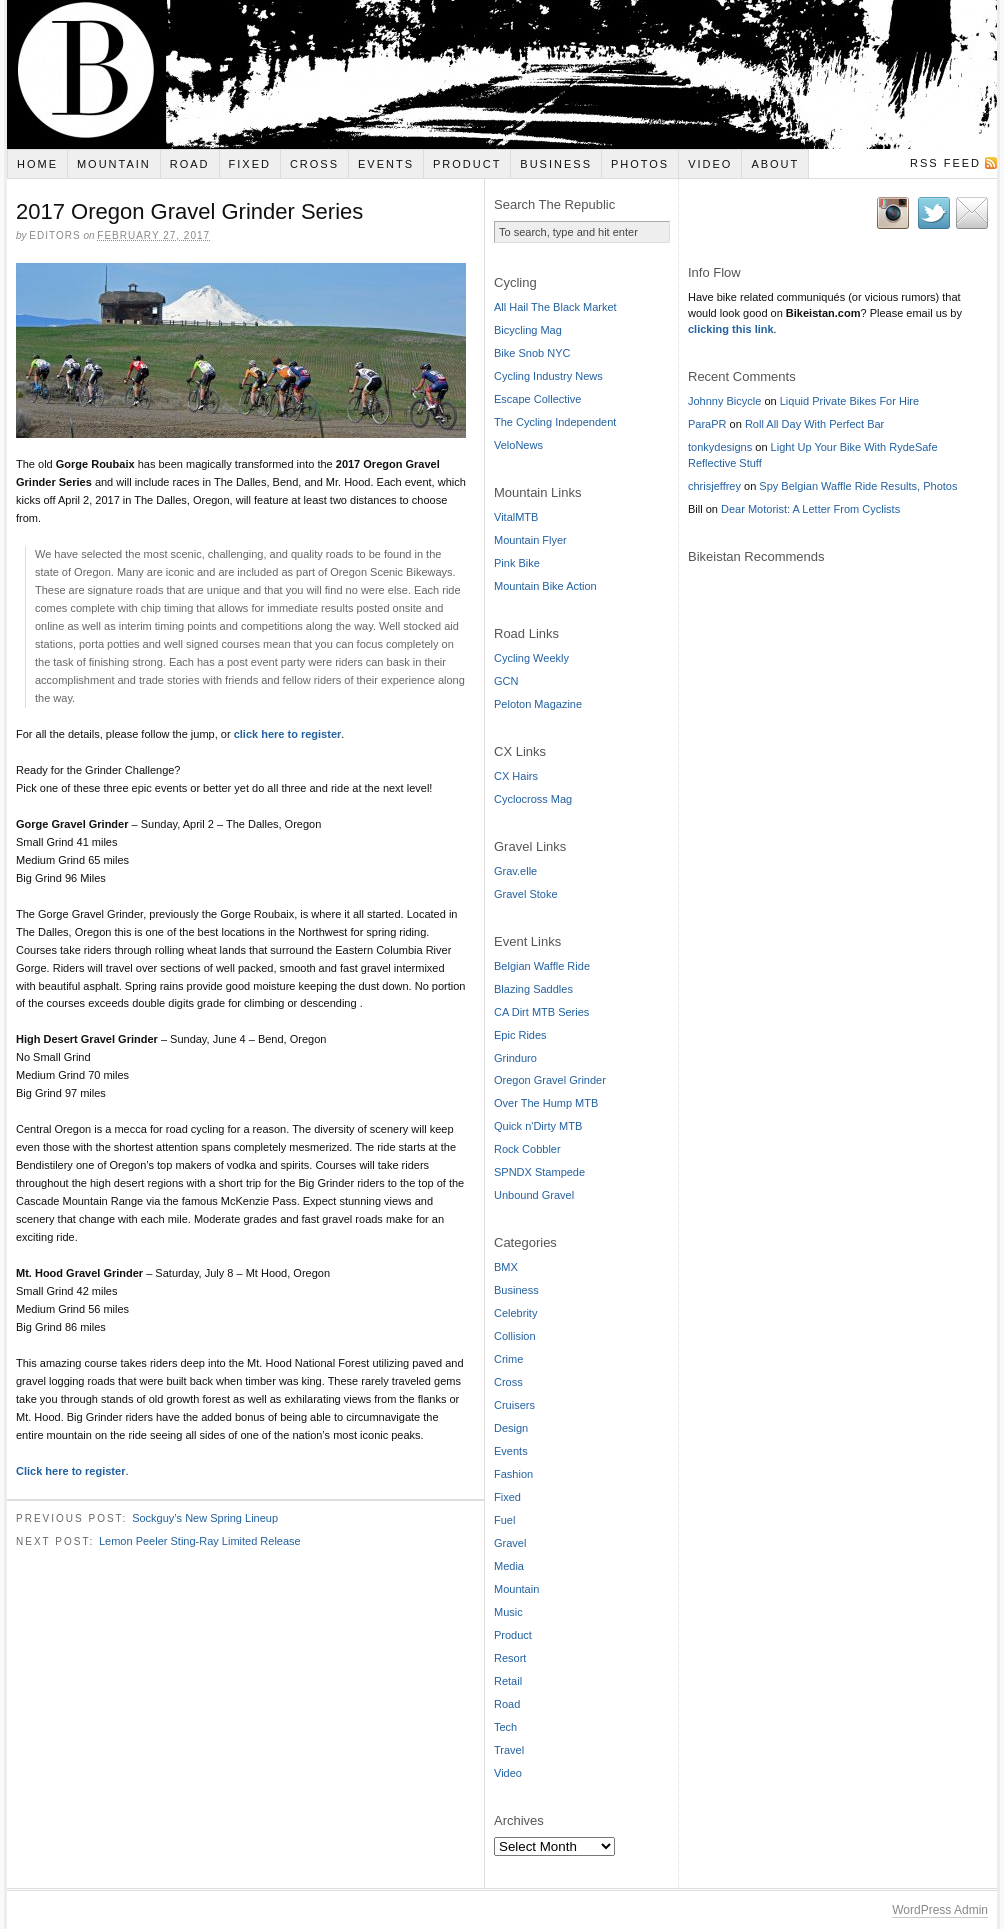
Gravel (510, 1543)
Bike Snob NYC (532, 353)
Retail (508, 1681)
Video (710, 164)
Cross (314, 164)
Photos (640, 164)
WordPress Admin (940, 1910)
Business (556, 164)
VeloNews (518, 445)
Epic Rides (520, 1035)
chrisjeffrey (714, 486)
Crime (508, 1359)
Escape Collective (537, 399)
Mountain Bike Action (545, 586)
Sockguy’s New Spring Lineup (205, 1521)
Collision (515, 1336)
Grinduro (515, 1058)
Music (508, 1612)
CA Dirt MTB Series (541, 1012)
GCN (506, 681)
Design (511, 1428)
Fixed (250, 164)
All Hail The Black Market (555, 307)
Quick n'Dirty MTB (538, 1126)
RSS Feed (945, 163)
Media (509, 1566)
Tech (505, 1727)
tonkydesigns (720, 447)
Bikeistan (502, 74)
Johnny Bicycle (724, 401)
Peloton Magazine (538, 704)
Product (467, 164)
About (775, 164)
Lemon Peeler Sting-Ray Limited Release (200, 1543)
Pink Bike (517, 563)
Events (386, 164)
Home (37, 164)
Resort (510, 1658)
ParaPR (707, 424)
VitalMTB (516, 517)
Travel (509, 1750)
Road (190, 164)
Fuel (504, 1520)
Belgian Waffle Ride (542, 966)
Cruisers (514, 1405)
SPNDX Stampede (539, 1172)
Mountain (114, 164)
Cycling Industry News (548, 376)
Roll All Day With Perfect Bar (814, 424)
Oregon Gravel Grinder (550, 1080)
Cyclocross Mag (533, 799)
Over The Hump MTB (546, 1103)
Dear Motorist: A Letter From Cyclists (810, 509)
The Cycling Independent (555, 422)
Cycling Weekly (531, 658)
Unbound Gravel (534, 1195)
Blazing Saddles (533, 989)
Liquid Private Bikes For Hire (849, 401)
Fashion (513, 1474)
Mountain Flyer (530, 540)
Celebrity (515, 1313)
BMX (506, 1267)
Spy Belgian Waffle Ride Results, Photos (858, 486)
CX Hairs (516, 776)
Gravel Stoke (526, 894)
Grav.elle (515, 871)
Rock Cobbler (527, 1149)
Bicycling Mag (528, 330)
